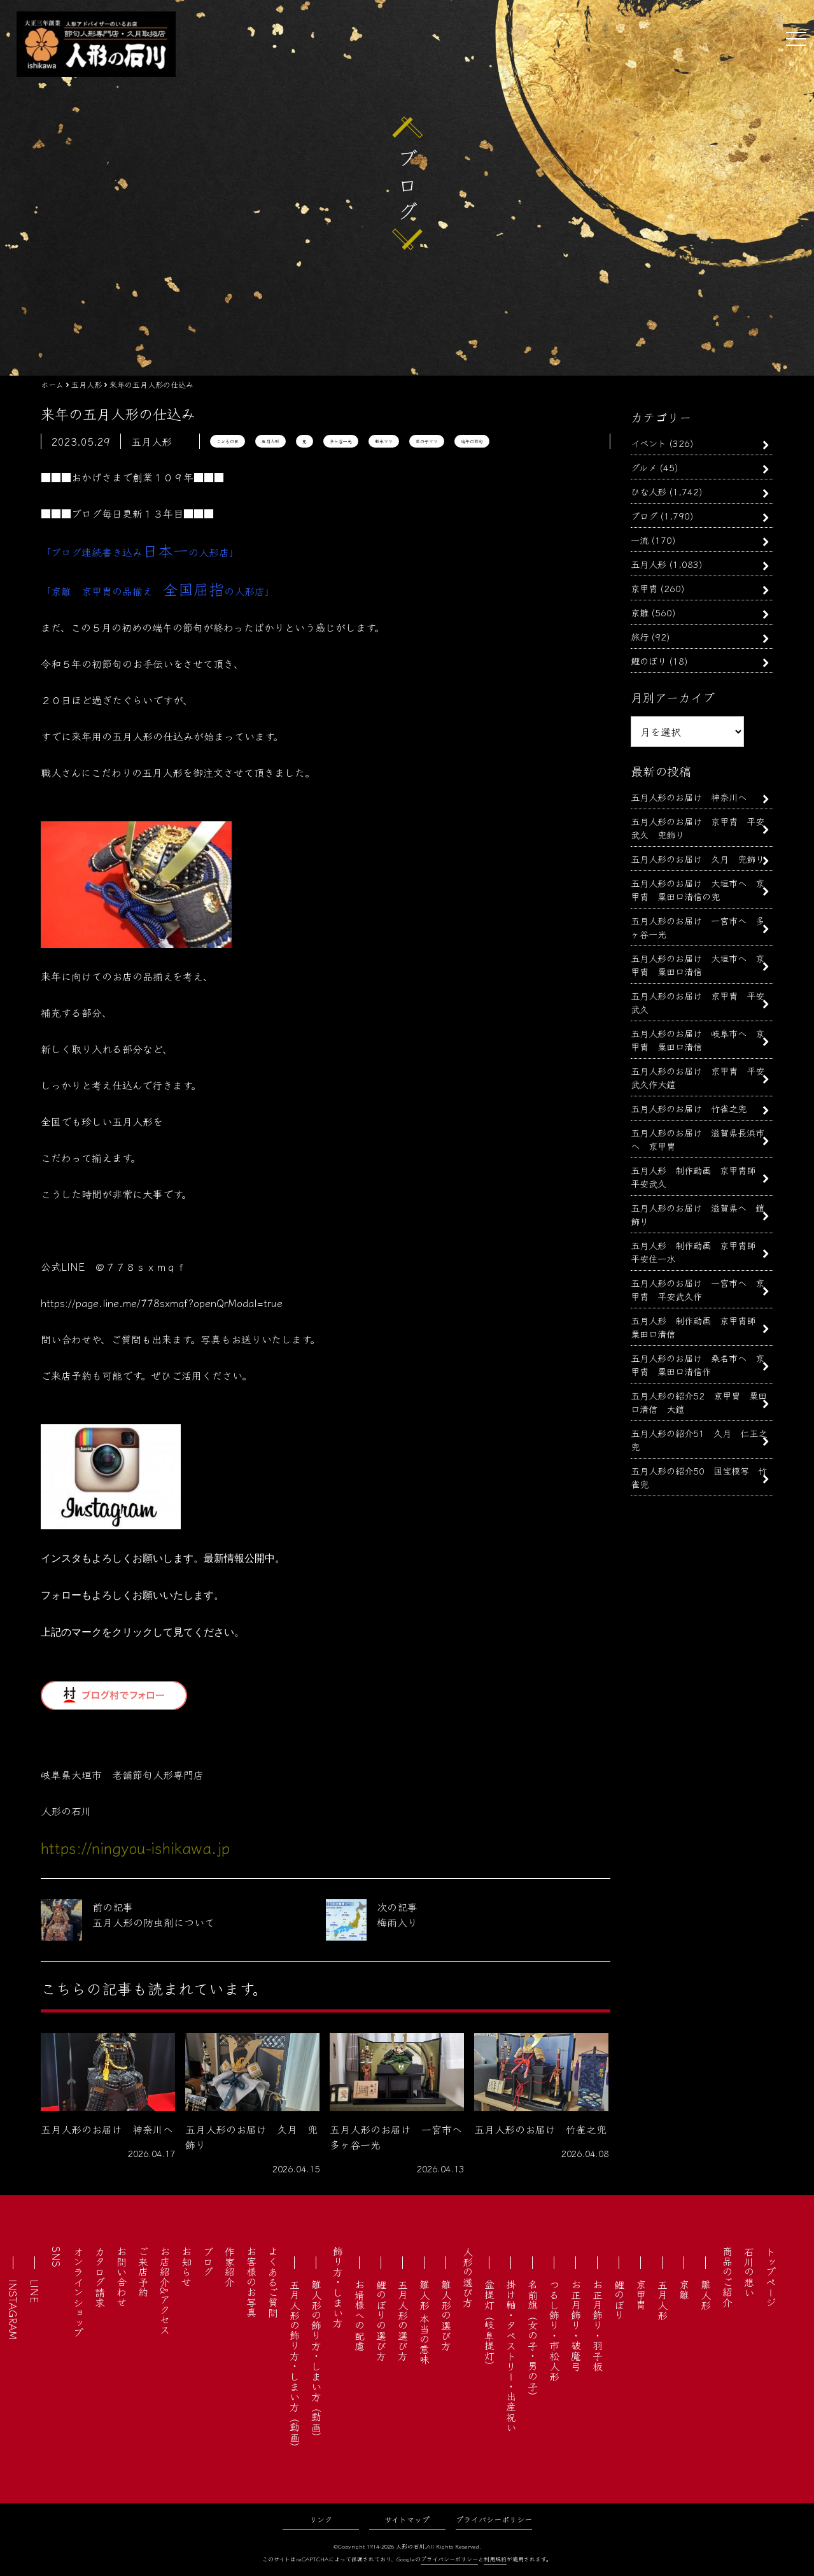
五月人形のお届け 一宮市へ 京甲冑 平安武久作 (697, 1289)
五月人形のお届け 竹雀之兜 (689, 1108)
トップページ (770, 2276)
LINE (35, 2291)
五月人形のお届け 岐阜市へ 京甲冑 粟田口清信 (697, 1039)
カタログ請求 (100, 2276)
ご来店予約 (143, 2271)
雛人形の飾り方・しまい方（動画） (316, 2360)
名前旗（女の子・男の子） (532, 2340)
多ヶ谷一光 (341, 441)
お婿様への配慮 (359, 2315)
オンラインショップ (78, 2292)
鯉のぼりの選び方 (381, 2320)
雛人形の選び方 (446, 2315)
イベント (648, 442)
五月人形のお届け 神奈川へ (689, 796)
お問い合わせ (121, 2276)
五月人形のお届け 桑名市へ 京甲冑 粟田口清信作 (697, 1364)
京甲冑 (644, 588)
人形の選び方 (467, 2276)
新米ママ (384, 441)
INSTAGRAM (13, 2309)
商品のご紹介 (727, 2276)
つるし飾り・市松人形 (554, 2330)
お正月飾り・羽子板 (597, 2325)
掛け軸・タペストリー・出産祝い (511, 2355)
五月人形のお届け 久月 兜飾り (697, 858)
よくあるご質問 (273, 2282)
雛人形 (705, 2294)
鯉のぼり (648, 660)
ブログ (644, 515)
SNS (56, 2256)
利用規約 (495, 2559)
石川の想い (749, 2271)
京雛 (640, 612)
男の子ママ (427, 441)
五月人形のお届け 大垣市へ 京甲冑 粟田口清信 (697, 964)
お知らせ (186, 2266)
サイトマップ (407, 2519)
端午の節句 (472, 441)
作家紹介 (229, 2266)
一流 (640, 539)
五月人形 (270, 441)
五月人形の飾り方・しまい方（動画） (294, 2365)
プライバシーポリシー (494, 2519)
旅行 (640, 636)
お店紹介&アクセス (164, 2290)
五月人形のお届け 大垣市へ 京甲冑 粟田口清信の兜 (697, 889)
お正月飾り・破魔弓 (576, 2325)
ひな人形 (648, 491)
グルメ (644, 467)
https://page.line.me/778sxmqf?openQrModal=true (162, 1302)
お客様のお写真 (251, 2282)
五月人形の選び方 (403, 2320)
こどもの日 (227, 441)
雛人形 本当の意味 (424, 2322)
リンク (320, 2519)
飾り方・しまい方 (338, 2287)
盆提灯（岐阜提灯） (489, 2325)
